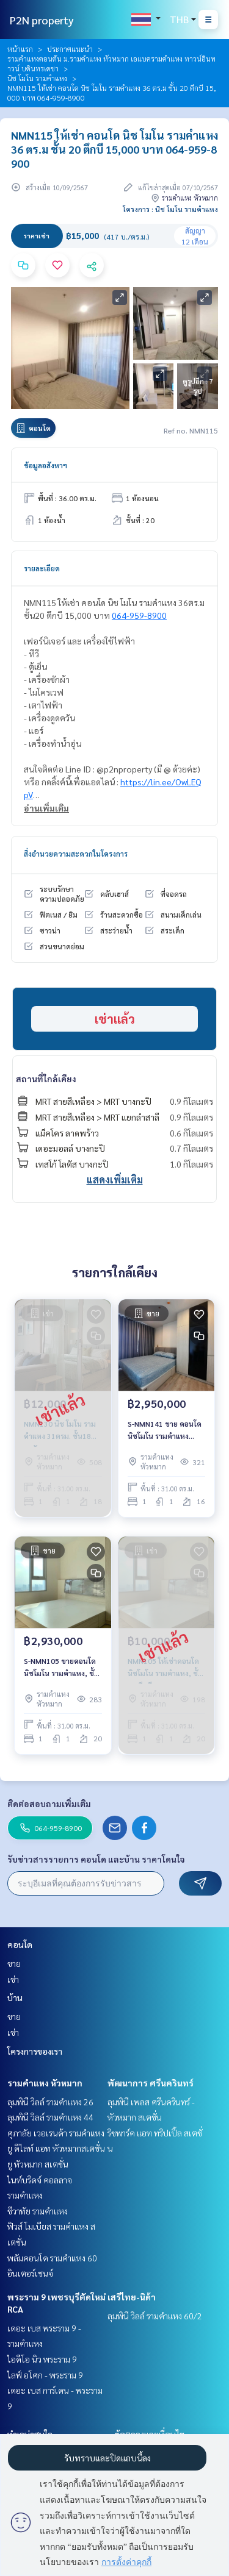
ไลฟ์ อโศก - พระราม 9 (45, 2374)
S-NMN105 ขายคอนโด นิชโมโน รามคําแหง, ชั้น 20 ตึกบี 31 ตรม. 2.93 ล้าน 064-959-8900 (61, 1667)
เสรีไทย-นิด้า (131, 2296)
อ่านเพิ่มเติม (46, 807)
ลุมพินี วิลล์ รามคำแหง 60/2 (154, 2315)
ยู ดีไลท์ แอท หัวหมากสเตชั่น (56, 2148)
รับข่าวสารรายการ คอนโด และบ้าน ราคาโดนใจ (96, 1859)
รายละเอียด (42, 568)
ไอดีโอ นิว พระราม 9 (42, 2358)
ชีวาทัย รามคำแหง (37, 2210)
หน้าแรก (20, 49)
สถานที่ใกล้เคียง (46, 1078)
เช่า (13, 1979)
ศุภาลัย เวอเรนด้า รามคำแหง (55, 2132)
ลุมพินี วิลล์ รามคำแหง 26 (50, 2101)
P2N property (42, 20)
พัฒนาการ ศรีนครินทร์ (150, 2082)
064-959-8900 (139, 615)
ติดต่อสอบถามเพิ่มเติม (49, 1803)
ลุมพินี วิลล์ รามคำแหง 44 (50, 2116)
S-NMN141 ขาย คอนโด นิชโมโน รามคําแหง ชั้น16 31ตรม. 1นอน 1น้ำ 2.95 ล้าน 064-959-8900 (166, 1430)
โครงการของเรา (34, 2051)
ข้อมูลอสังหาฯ (45, 465)
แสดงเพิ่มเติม (115, 1179)
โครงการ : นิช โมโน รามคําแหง (170, 209)
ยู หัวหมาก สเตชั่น (37, 2163)
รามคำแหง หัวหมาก (44, 2082)
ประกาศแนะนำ (70, 49)
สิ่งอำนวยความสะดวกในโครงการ (76, 853)
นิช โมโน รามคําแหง (37, 78)
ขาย (14, 1963)
